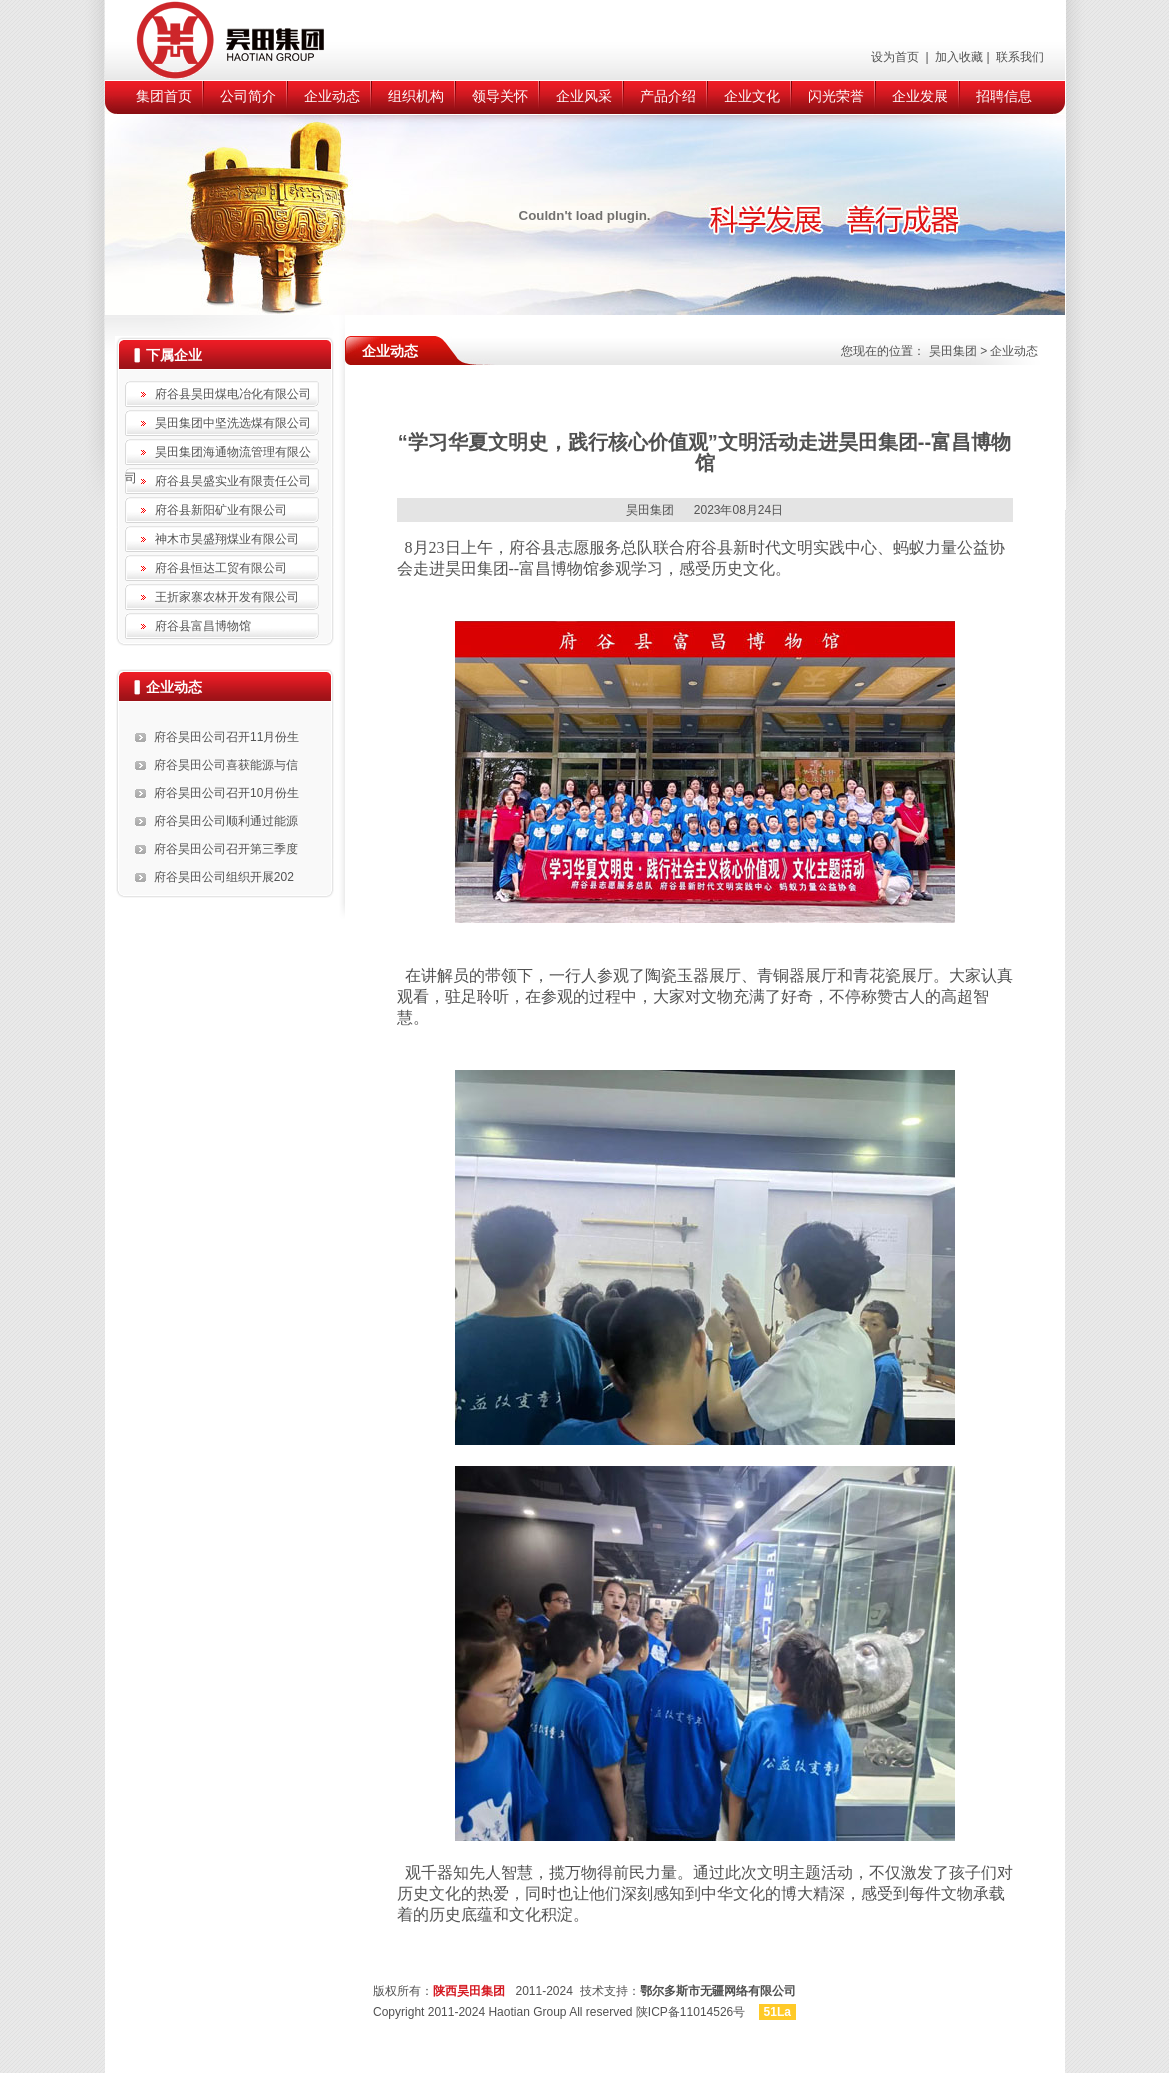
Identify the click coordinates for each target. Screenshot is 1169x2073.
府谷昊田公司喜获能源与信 (226, 765)
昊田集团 (953, 351)
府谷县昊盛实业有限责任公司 (233, 481)
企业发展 (920, 96)
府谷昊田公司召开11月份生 (226, 737)
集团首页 (164, 96)
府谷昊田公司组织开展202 (224, 877)
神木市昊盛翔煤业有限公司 (227, 539)
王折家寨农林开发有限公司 (227, 597)
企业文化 (752, 96)
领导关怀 (500, 96)
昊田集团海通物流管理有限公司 (218, 455)
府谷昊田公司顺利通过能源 (226, 821)
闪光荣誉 (836, 96)
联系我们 (1018, 57)
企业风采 (584, 96)
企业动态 (332, 96)
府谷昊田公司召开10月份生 (226, 793)
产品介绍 (668, 96)
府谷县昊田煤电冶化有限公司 (233, 394)
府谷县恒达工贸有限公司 (221, 568)
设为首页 (896, 57)
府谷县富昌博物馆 (203, 626)
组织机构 (416, 96)
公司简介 (248, 96)
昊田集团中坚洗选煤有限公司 (233, 423)
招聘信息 (1004, 96)
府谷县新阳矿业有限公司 (221, 510)
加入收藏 (957, 57)
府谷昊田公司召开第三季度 (226, 849)
